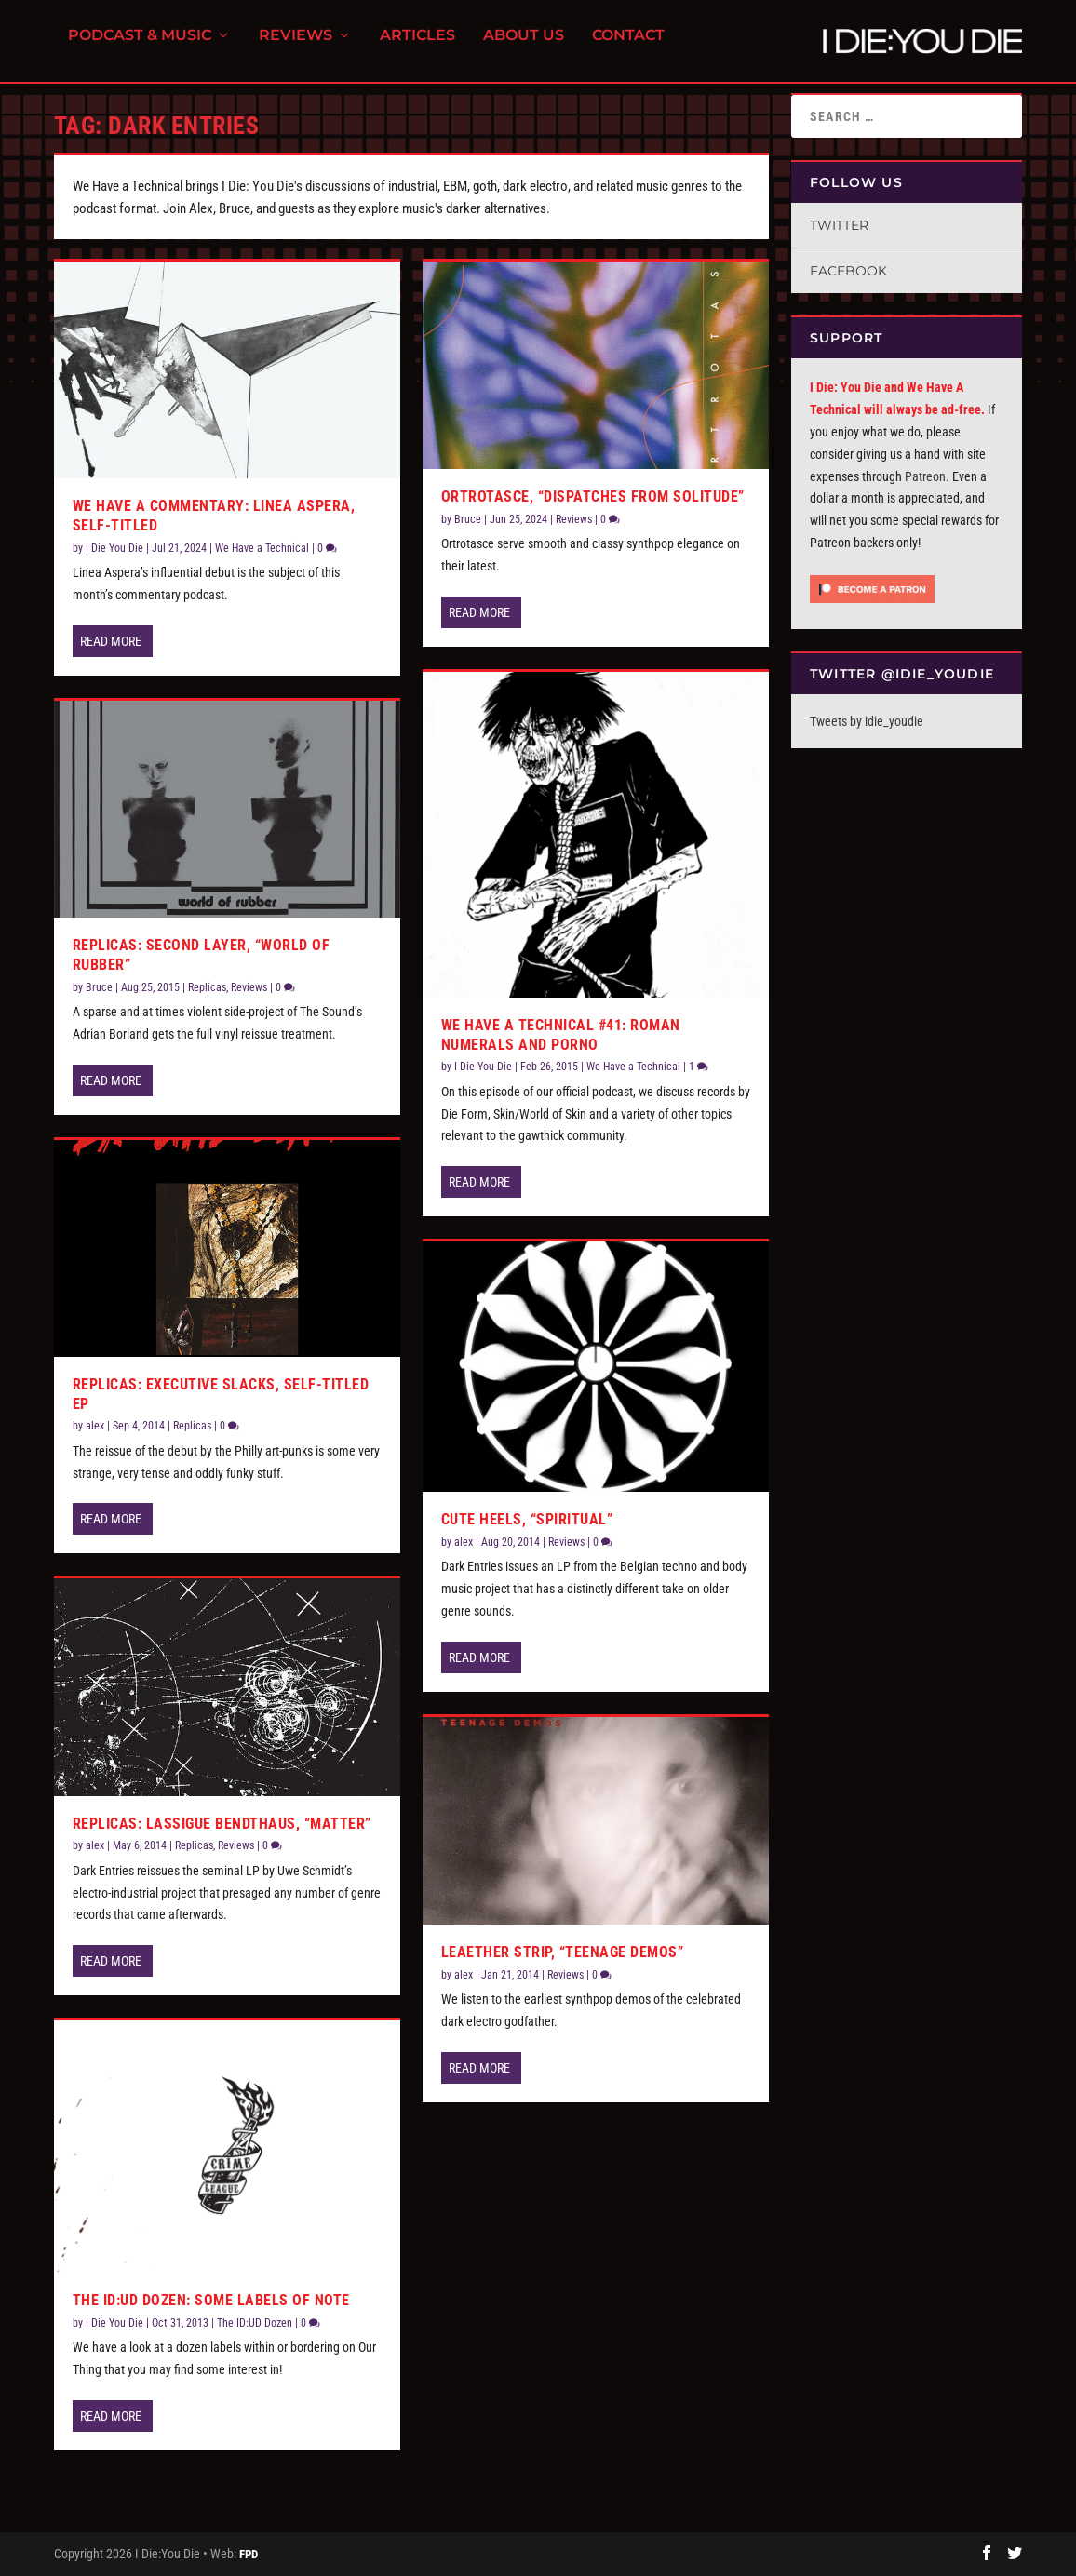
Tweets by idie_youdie (866, 721)
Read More (110, 641)
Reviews (295, 47)
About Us (523, 47)
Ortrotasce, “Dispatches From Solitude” (593, 496)
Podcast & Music (139, 47)
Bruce (99, 987)
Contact (628, 47)
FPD (248, 2554)
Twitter (839, 225)
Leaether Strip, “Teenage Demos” (562, 1952)
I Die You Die (114, 548)
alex (95, 1425)
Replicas (207, 987)
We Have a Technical (262, 548)
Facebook (848, 270)
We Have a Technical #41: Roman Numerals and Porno (560, 1034)
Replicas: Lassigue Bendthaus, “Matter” (222, 1823)
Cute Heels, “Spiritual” (527, 1519)
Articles (417, 47)
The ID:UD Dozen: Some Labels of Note (211, 2300)
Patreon (925, 476)
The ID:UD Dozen (254, 2322)
